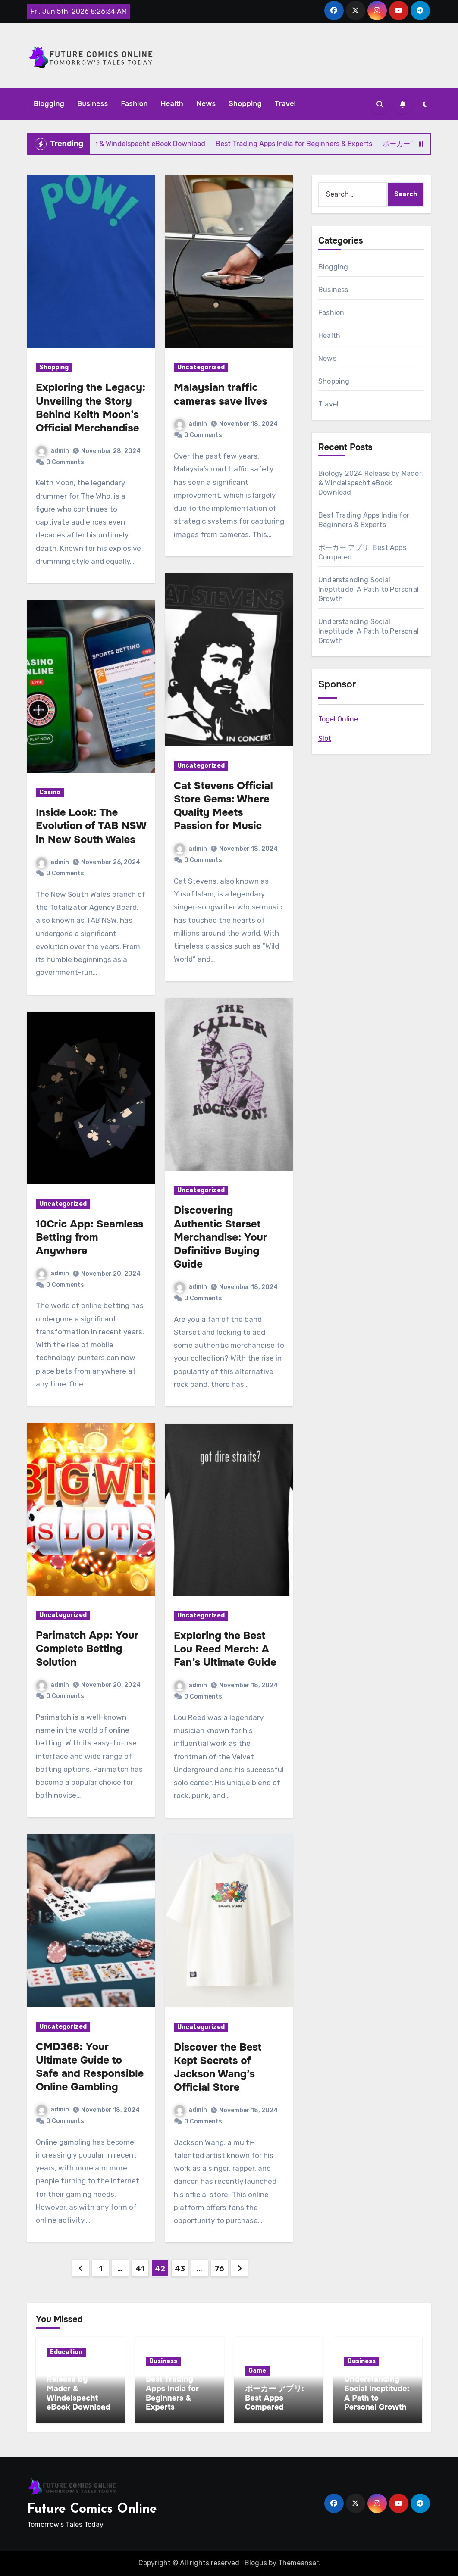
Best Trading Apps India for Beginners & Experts (172, 2393)
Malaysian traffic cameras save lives (220, 394)
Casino (49, 792)
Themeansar (298, 2563)
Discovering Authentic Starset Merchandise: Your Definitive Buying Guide (220, 1237)
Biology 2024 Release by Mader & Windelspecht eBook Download (370, 482)
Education (66, 2352)
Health (172, 103)
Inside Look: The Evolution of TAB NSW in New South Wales (91, 826)
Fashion (134, 103)
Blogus (256, 2563)
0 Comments (65, 462)
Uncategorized (63, 1204)
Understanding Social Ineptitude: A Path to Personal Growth (368, 589)
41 (139, 2268)
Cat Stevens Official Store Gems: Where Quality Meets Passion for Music (223, 806)
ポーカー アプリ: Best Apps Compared (274, 2398)
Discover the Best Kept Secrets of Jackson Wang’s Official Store (217, 2067)
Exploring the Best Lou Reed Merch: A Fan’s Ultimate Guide (225, 1649)
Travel (285, 103)
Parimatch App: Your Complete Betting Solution (87, 1648)
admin (52, 450)
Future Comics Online (92, 2509)
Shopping (245, 103)
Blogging (49, 103)
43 (180, 2268)
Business (92, 103)
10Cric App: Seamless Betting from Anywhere (89, 1237)
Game (257, 2370)
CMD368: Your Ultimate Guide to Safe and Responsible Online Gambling (90, 2067)
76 (219, 2268)
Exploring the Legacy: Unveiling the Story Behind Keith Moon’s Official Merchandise (90, 407)
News (206, 103)
